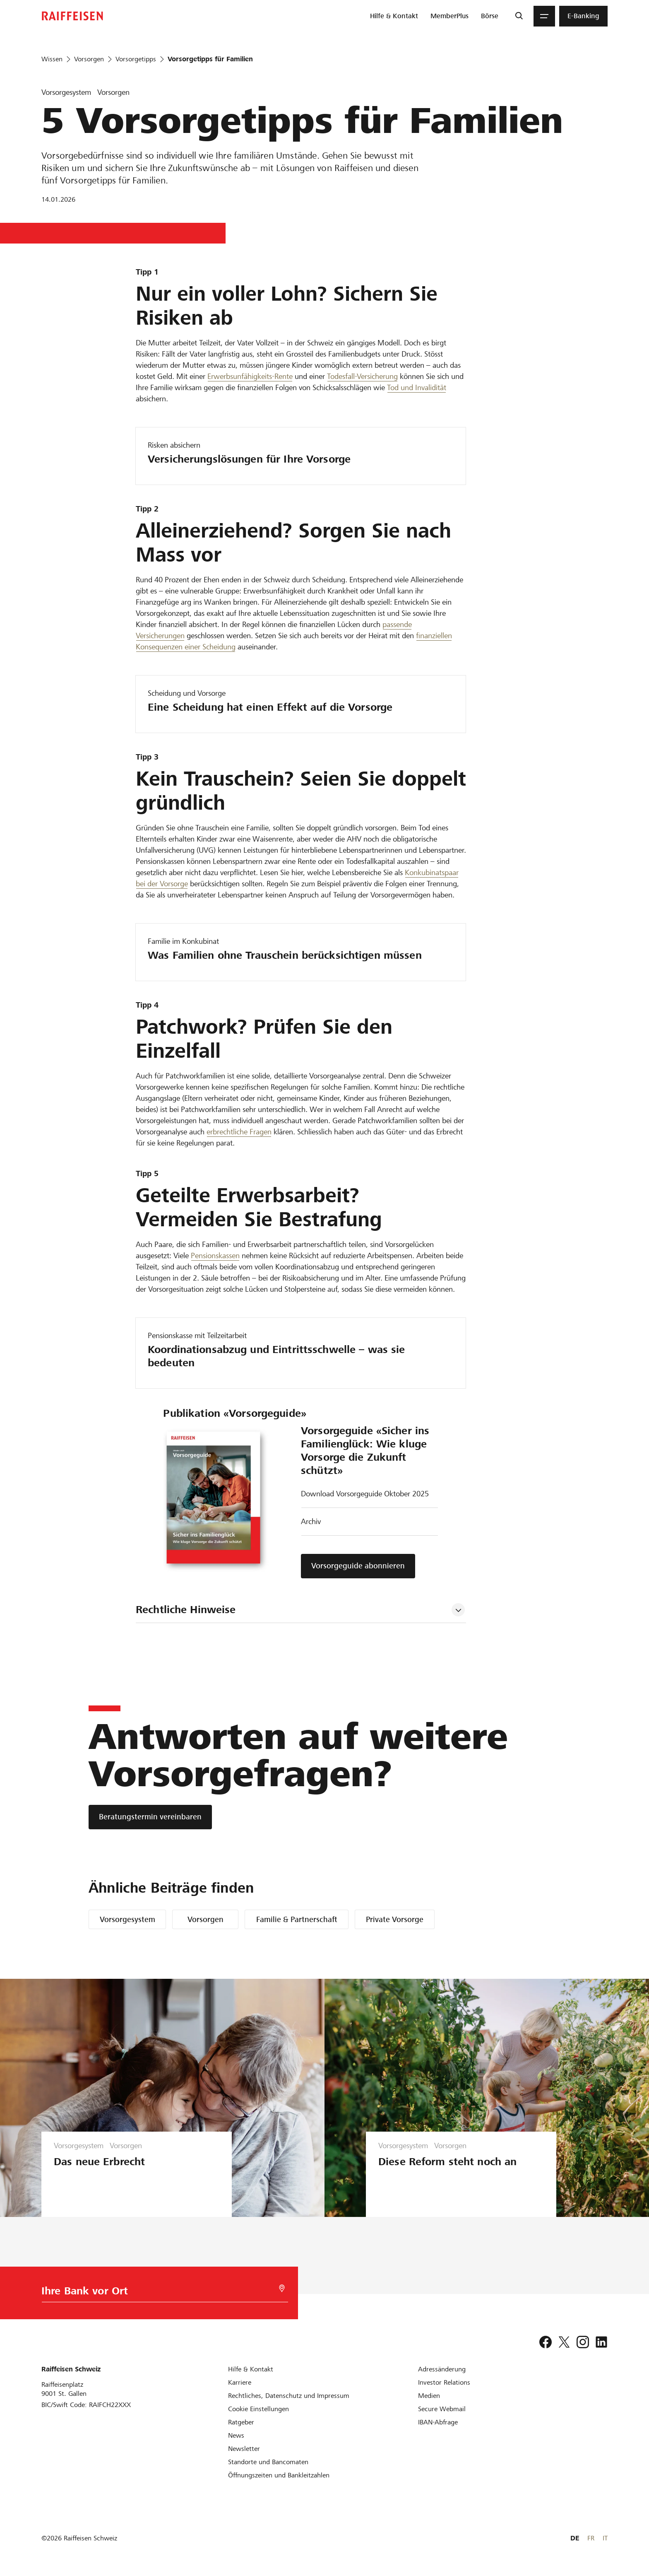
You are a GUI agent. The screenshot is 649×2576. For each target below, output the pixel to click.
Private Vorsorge (394, 1919)
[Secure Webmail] (442, 2409)
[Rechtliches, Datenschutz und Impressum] (288, 2396)
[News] (236, 2435)
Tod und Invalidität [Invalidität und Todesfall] (416, 387)
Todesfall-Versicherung (362, 376)
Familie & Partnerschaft (296, 1919)
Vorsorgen (205, 1919)
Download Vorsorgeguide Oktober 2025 (365, 1493)
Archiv (311, 1521)
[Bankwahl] (158, 2293)
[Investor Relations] (444, 2382)
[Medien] (429, 2396)
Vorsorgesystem (127, 1919)
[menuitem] (394, 16)
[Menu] (544, 16)
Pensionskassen (215, 1255)
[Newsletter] (244, 2449)
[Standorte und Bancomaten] (268, 2462)
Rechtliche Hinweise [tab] (186, 1610)
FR (590, 2538)
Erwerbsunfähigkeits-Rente (250, 376)
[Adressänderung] (442, 2369)
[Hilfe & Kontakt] (250, 2369)
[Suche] (518, 16)
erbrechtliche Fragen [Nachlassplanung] (239, 1131)
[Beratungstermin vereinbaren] (150, 1817)
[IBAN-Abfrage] (438, 2422)
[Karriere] (239, 2382)
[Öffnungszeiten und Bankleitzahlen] (278, 2475)
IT (605, 2538)
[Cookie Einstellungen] (258, 2409)
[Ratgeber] (241, 2422)
